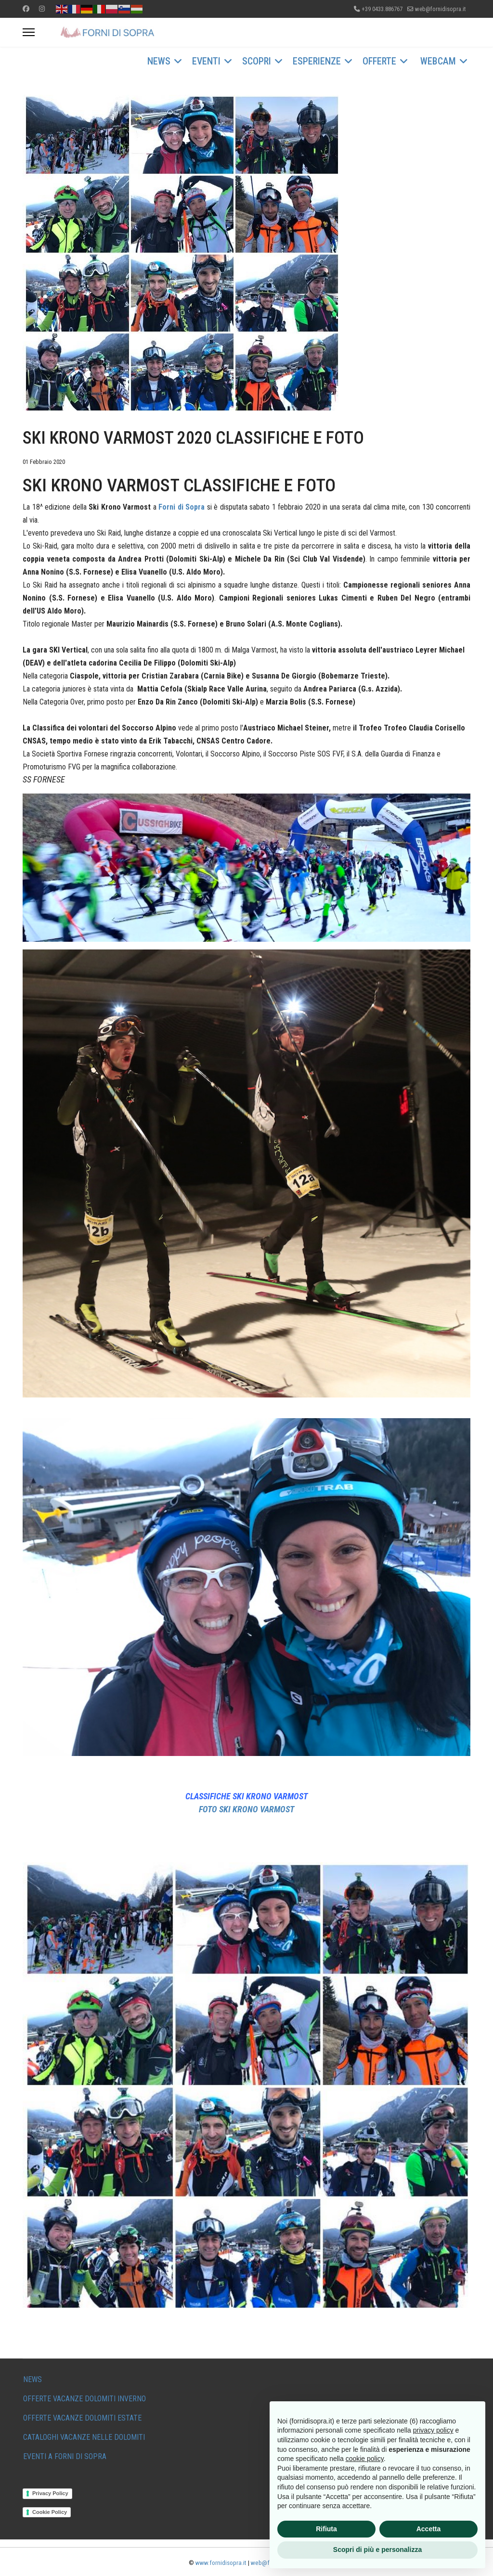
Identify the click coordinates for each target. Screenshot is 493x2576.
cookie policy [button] (365, 2458)
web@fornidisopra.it (440, 9)
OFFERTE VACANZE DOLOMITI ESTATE (82, 2417)
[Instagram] (42, 9)
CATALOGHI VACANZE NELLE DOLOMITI (84, 2437)
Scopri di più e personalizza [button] (377, 2549)
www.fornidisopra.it (220, 2562)
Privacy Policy (50, 2493)
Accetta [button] (428, 2529)
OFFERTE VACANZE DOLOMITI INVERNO (84, 2398)
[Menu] (29, 32)
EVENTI (206, 61)
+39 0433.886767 (382, 9)
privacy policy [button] (433, 2430)
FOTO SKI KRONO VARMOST (246, 1809)
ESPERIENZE (317, 61)
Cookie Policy (49, 2512)
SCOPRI (256, 61)
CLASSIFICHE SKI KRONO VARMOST (246, 1796)
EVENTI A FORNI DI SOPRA (64, 2456)
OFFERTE (379, 61)
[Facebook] (26, 9)
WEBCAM (438, 61)
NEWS (158, 61)
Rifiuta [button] (326, 2529)
